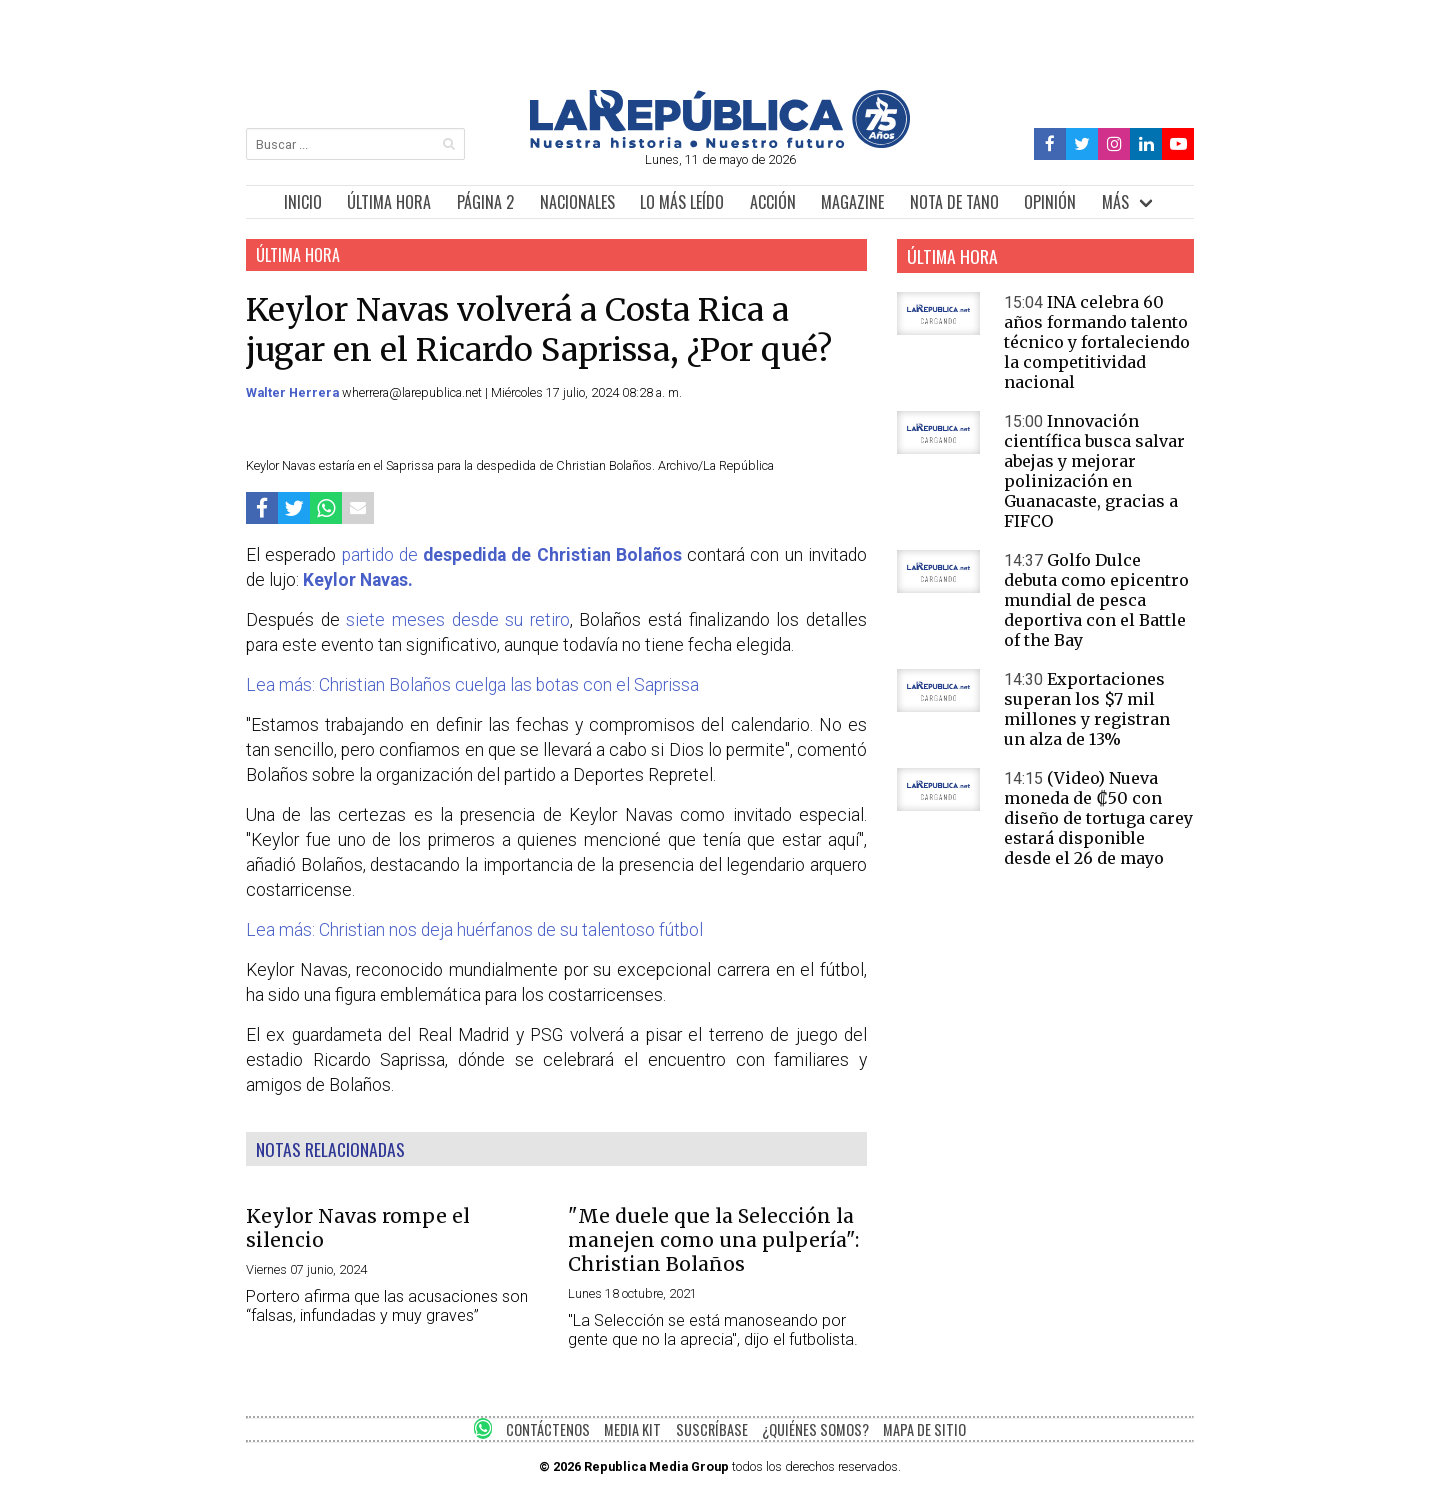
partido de (512, 555)
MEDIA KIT (632, 1429)
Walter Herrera (294, 392)
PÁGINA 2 (485, 202)
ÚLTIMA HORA (389, 202)
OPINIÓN (1050, 202)
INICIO (303, 202)
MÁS (1115, 202)
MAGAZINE (852, 202)
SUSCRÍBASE (712, 1429)
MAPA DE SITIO (924, 1429)
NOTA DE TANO (954, 202)
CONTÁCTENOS (548, 1429)
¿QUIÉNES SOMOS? (815, 1429)
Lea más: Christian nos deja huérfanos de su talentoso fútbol (474, 930)
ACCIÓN (773, 202)
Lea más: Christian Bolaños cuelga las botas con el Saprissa (472, 685)
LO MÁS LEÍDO (682, 202)
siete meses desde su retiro (458, 620)
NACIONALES (577, 202)
